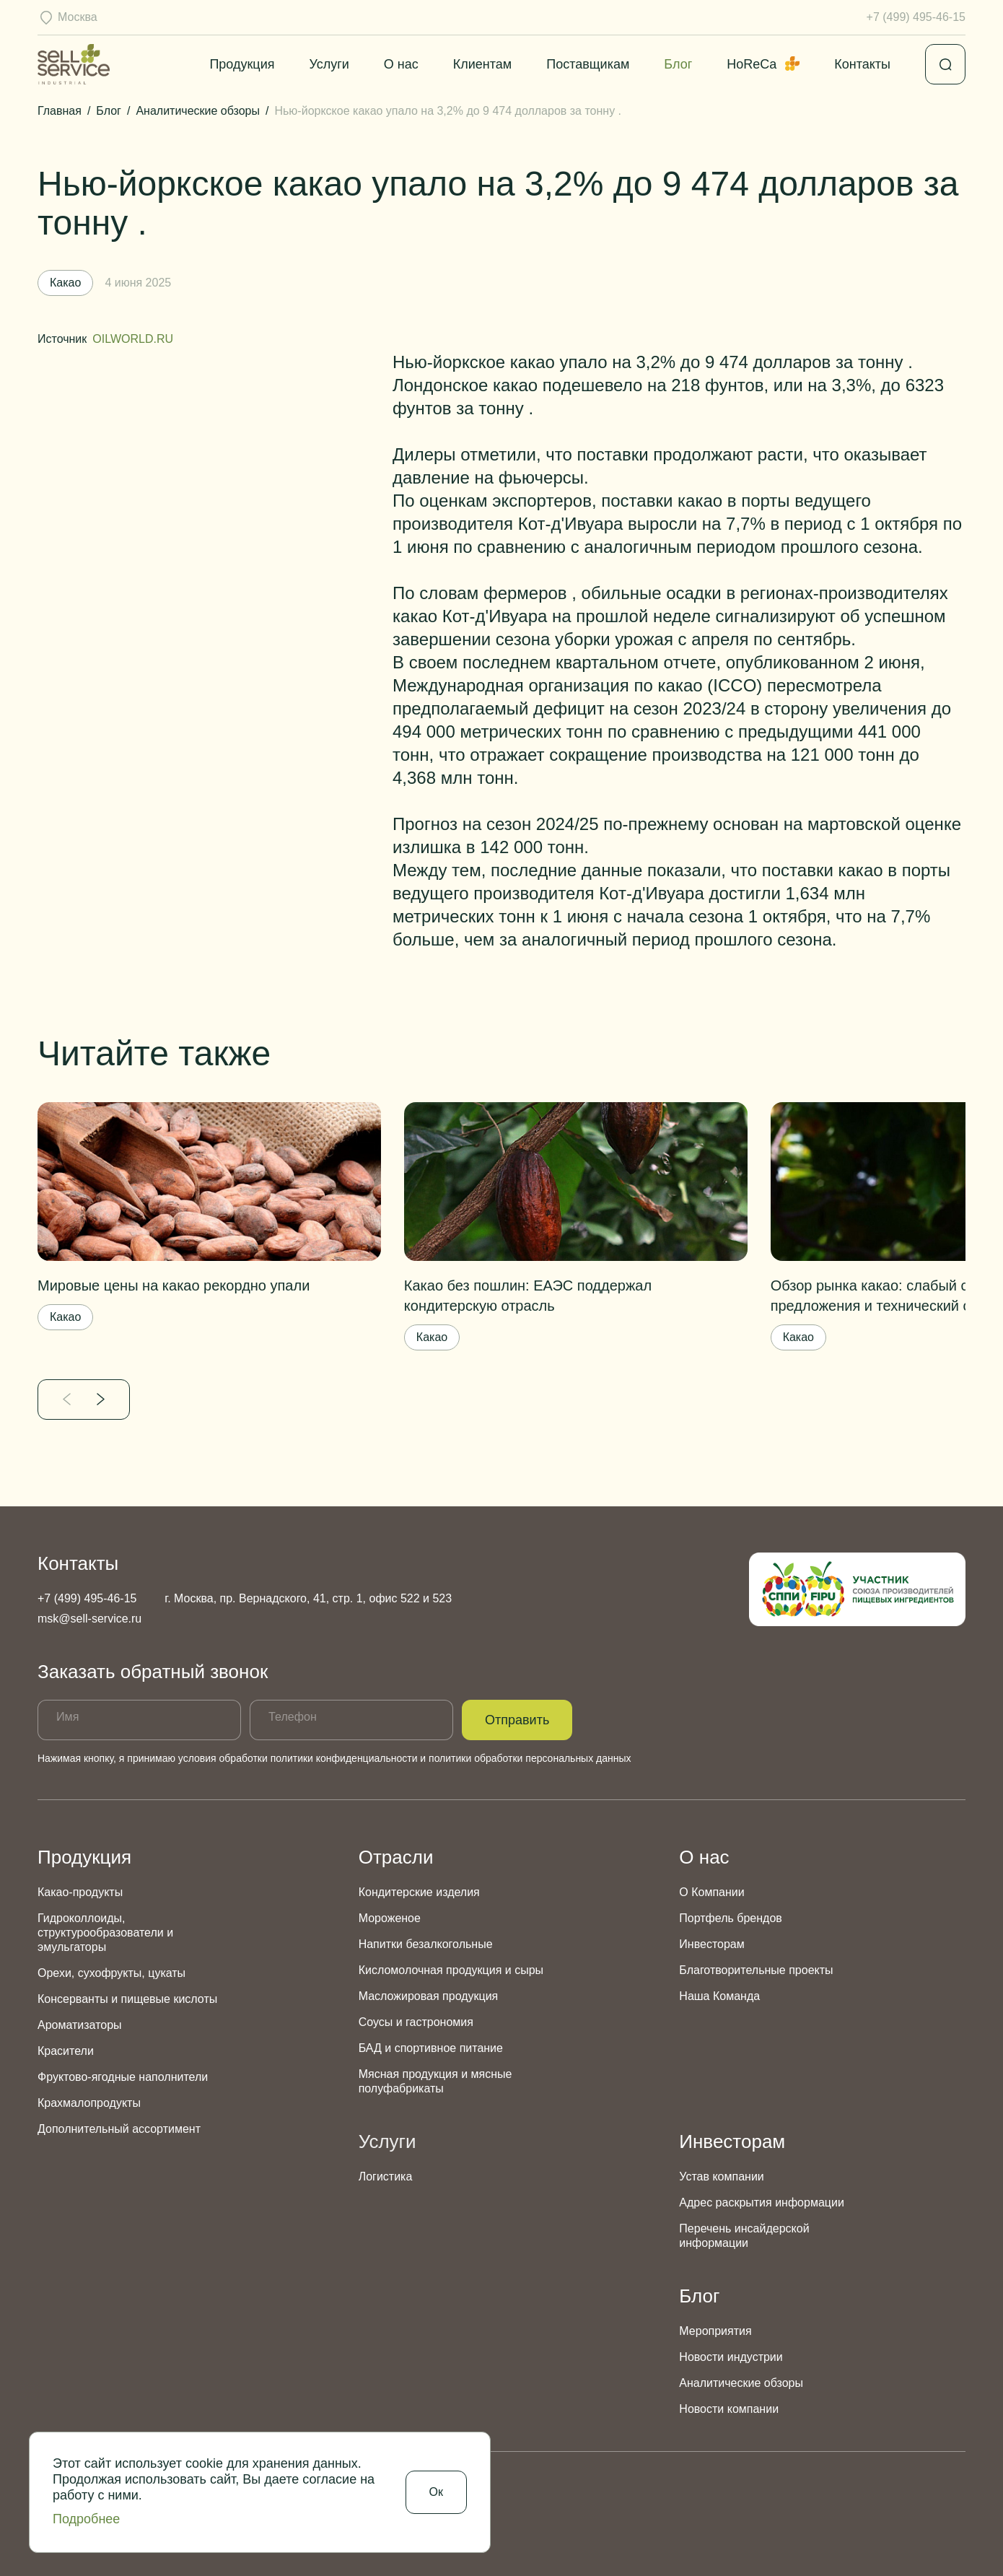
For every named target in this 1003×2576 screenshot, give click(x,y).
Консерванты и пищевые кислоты (127, 1999)
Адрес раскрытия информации (761, 2202)
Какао (65, 1317)
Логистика (386, 2176)
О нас (401, 64)
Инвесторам (711, 1944)
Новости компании (729, 2409)
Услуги (329, 64)
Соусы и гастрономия (416, 2022)
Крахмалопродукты (89, 2103)
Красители (66, 2051)
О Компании (711, 1892)
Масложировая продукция (429, 1996)
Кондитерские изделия (419, 1892)
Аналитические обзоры (741, 2383)
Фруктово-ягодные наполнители (123, 2077)
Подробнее (86, 2519)
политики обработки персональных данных (530, 1758)
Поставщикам (587, 64)
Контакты (862, 64)
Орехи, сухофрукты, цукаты (111, 1973)
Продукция (241, 64)
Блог (678, 64)
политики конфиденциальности (344, 1758)
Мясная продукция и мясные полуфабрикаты (435, 2081)
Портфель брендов (730, 1918)
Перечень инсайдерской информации (744, 2235)
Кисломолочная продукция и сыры (451, 1970)
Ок (436, 2492)
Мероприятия (715, 2331)
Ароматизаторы (80, 2025)
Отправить (517, 1720)
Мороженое (390, 1918)
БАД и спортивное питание (431, 2048)
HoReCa (763, 63)
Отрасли (396, 1857)
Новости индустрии (730, 2357)
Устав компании (721, 2176)
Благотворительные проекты (756, 1970)
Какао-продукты (80, 1892)
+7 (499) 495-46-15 (916, 17)
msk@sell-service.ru (89, 1618)
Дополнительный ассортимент (119, 2129)
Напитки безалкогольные (426, 1944)
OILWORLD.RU (132, 339)
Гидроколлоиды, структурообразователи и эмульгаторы (105, 1932)
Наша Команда (719, 1996)
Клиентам (482, 64)
